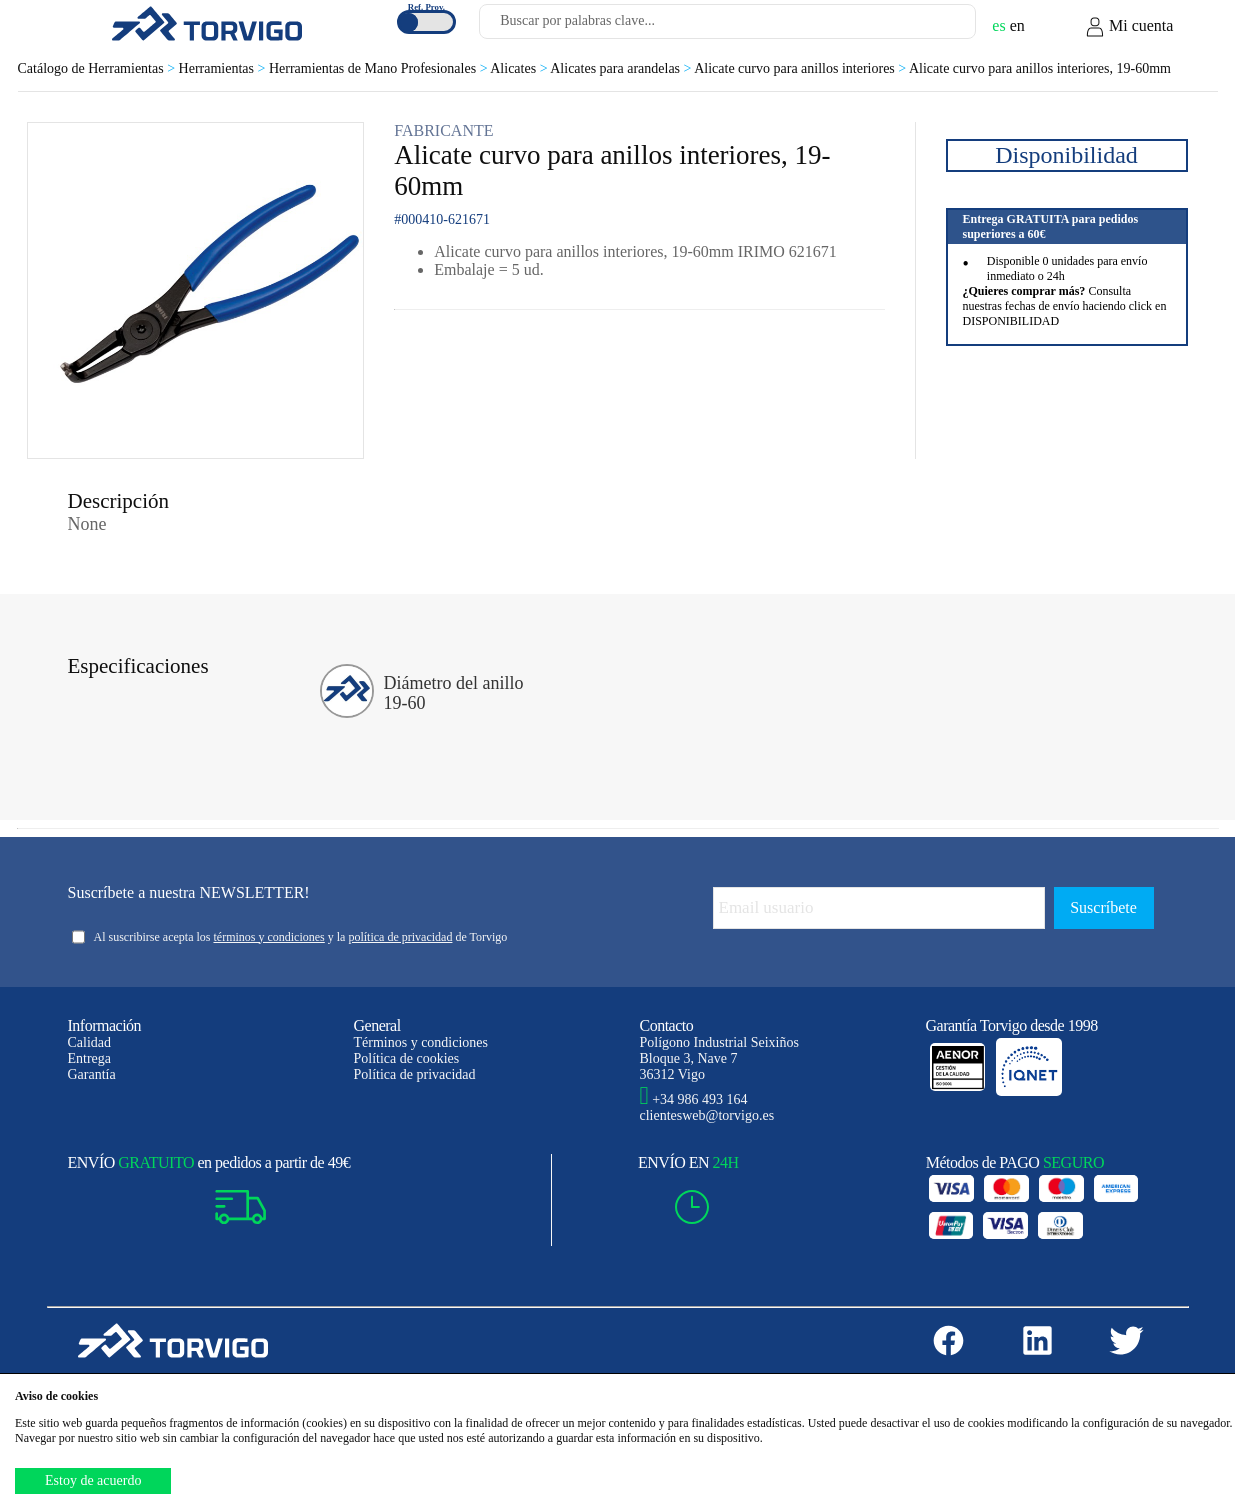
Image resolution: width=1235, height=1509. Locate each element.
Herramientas (224, 68)
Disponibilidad (1066, 155)
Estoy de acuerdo (93, 1480)
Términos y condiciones (421, 1042)
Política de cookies (407, 1058)
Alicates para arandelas (622, 68)
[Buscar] (937, 27)
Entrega (90, 1058)
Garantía (92, 1074)
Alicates (520, 68)
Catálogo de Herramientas (98, 68)
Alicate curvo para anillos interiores (801, 68)
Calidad (90, 1042)
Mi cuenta (1129, 27)
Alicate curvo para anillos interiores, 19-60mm (1040, 68)
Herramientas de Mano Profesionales (379, 68)
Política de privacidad (415, 1074)
